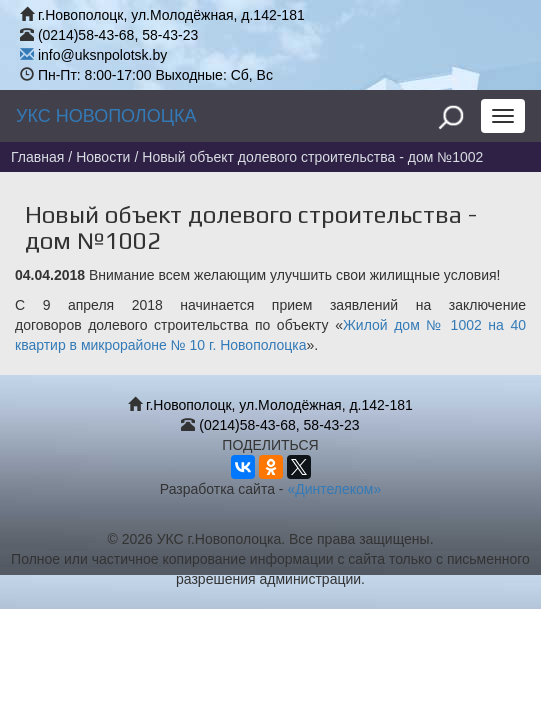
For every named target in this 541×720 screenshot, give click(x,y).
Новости (103, 157)
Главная (37, 157)
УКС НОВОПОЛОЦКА (106, 116)
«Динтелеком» (334, 489)
